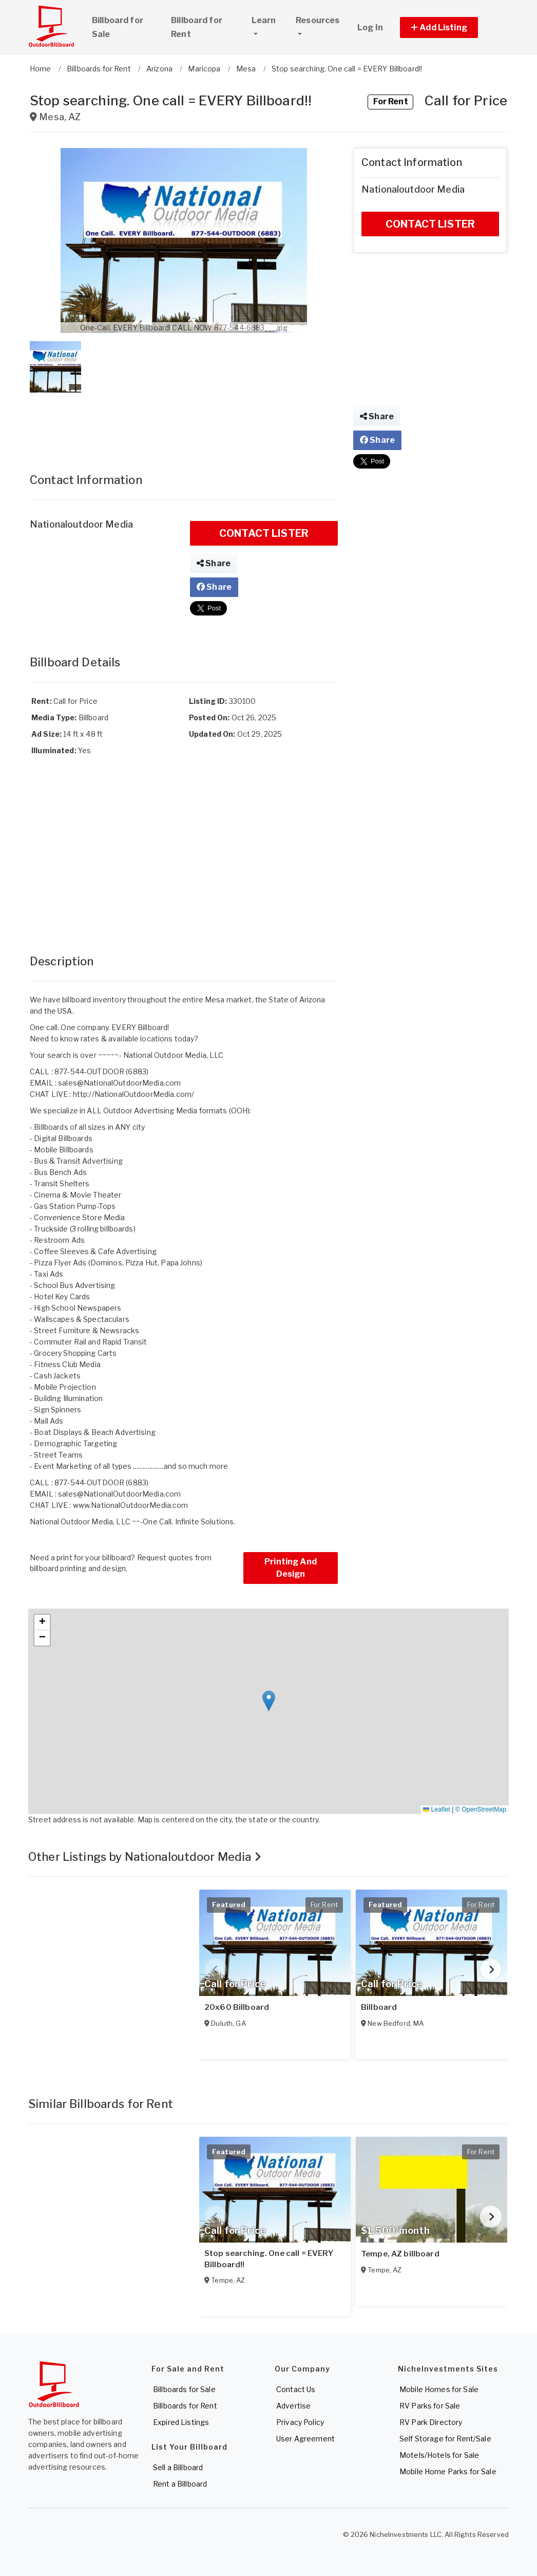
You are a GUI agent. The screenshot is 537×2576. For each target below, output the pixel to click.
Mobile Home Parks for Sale (447, 2471)
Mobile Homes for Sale (438, 2389)
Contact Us (295, 2389)
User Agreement (305, 2438)
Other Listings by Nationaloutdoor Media (144, 1856)
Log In (370, 27)
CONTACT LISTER (264, 533)
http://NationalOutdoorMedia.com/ (133, 1094)
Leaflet (436, 1809)
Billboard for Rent (196, 27)
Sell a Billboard (178, 2467)
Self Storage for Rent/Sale (445, 2438)
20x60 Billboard (236, 2007)
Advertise (293, 2405)
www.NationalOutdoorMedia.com (130, 1505)
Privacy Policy (300, 2422)
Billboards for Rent (185, 2405)
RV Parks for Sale (429, 2405)
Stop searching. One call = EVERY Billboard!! (268, 2259)
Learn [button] (269, 19)
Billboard (379, 2007)
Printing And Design (290, 1568)
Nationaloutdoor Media (81, 524)
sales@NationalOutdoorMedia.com (119, 1082)
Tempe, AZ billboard (400, 2253)
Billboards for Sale (184, 2389)
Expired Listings (181, 2422)
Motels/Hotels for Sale (439, 2455)
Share (214, 563)
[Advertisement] (184, 422)
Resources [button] (317, 20)
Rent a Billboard (180, 2483)
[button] (450, 27)
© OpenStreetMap (480, 1809)
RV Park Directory (430, 2422)
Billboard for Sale (117, 27)
